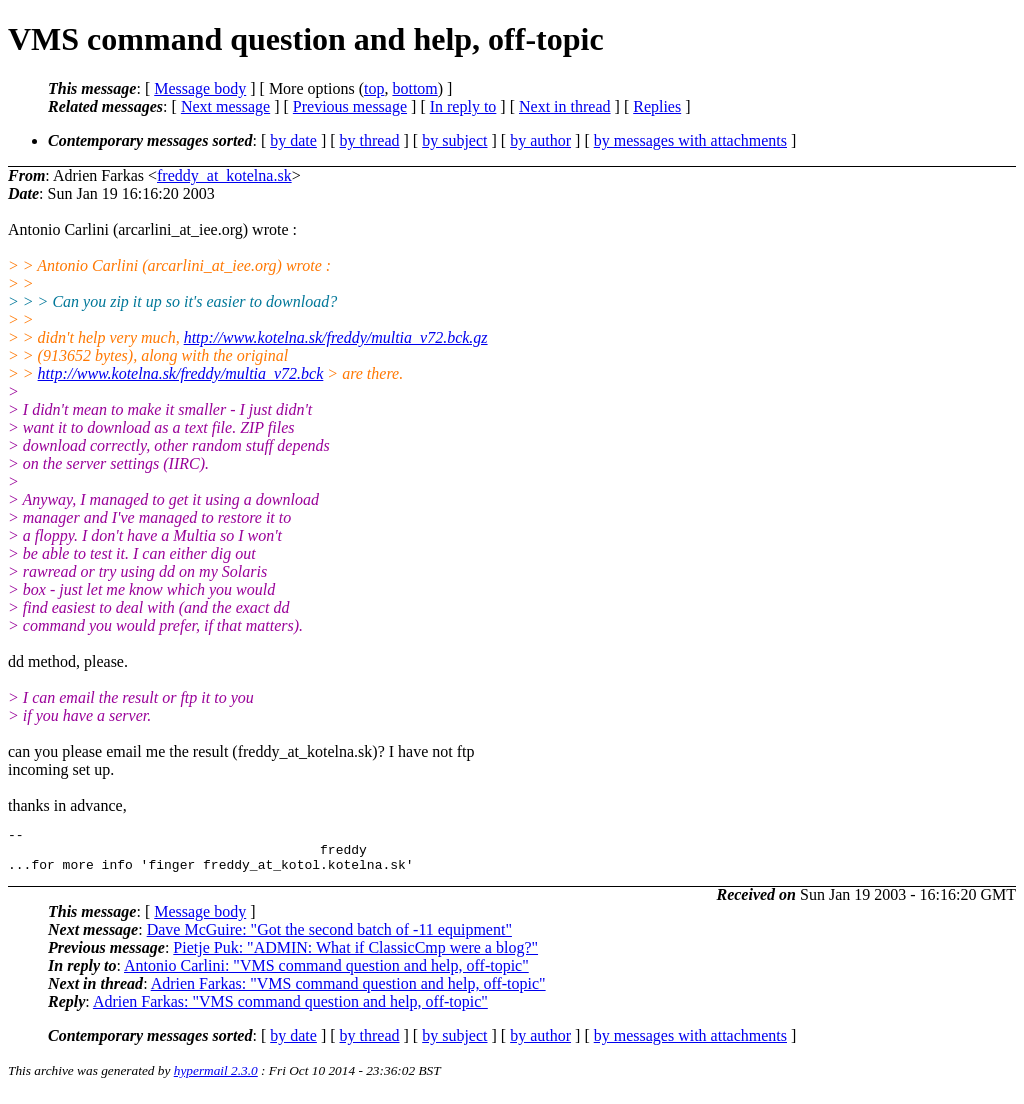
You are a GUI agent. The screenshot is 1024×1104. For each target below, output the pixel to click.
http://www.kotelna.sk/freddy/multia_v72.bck (181, 373)
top (374, 88)
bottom (414, 88)
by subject (454, 140)
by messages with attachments (690, 140)
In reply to (463, 106)
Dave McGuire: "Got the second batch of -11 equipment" (329, 938)
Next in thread (565, 106)
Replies (657, 106)
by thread (370, 140)
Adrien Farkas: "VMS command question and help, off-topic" (348, 992)
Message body (200, 88)
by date (293, 140)
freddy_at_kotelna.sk (224, 175)
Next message (225, 106)
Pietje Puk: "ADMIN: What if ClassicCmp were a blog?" (355, 956)
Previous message (350, 106)
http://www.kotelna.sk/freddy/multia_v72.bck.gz (336, 337)
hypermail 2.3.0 (216, 1079)
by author (540, 140)
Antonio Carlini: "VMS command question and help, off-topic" (326, 974)
